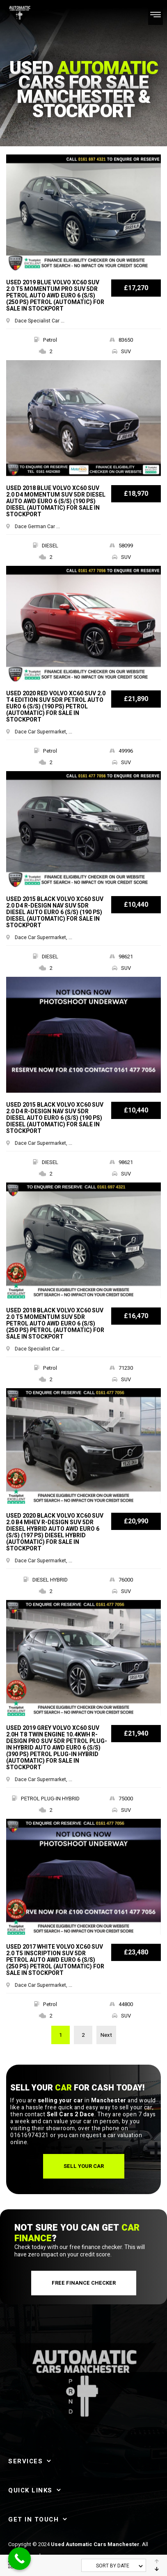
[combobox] (113, 2565)
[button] (83, 2166)
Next (106, 2035)
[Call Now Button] (19, 2558)
